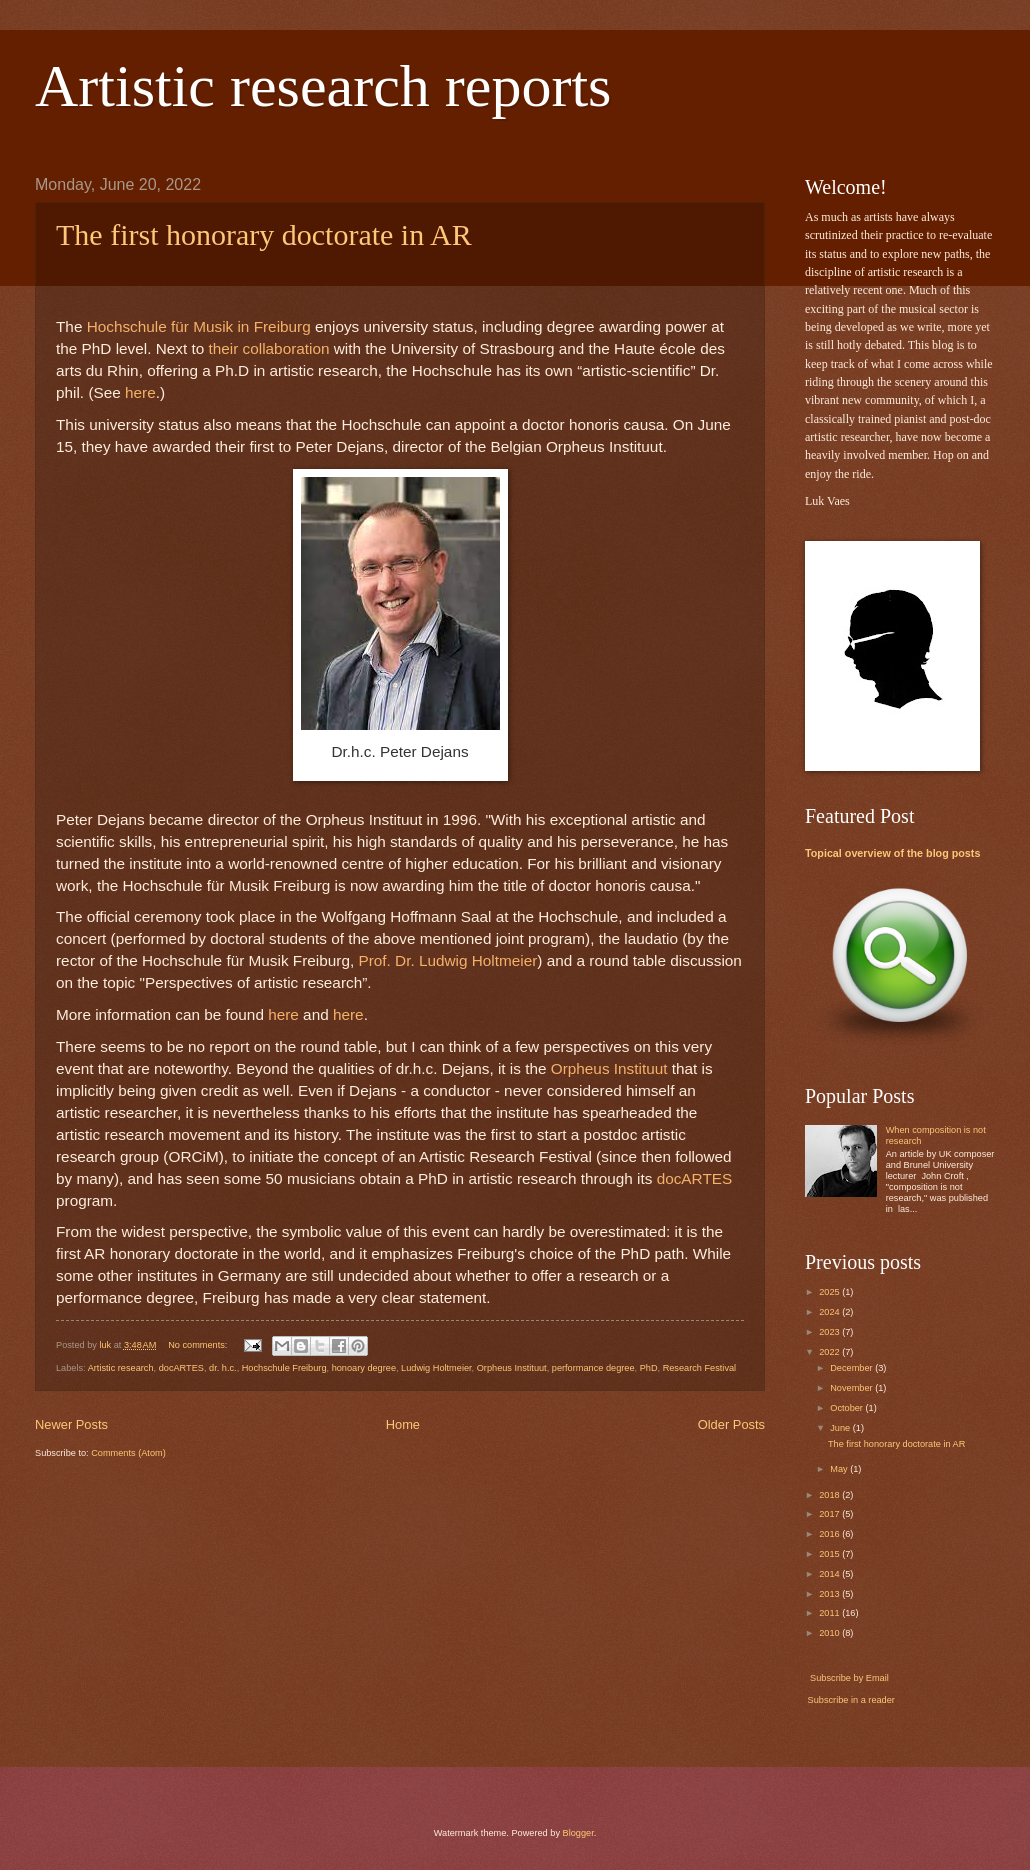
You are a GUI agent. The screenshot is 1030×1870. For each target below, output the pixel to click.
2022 (830, 1352)
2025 (830, 1292)
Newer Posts (71, 1424)
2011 (830, 1613)
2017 (830, 1514)
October (847, 1408)
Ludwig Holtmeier (436, 1368)
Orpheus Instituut (512, 1368)
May (840, 1469)
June (841, 1428)
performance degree (593, 1368)
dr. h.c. (223, 1368)
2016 (830, 1534)
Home (403, 1424)
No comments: (199, 1345)
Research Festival (700, 1368)
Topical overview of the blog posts (892, 853)
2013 (830, 1594)
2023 (830, 1332)
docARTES (181, 1368)
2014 (830, 1574)
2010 (830, 1633)
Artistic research (121, 1368)
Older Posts (731, 1424)
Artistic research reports (323, 86)
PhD (649, 1368)
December (852, 1368)
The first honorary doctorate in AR (264, 234)
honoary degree (364, 1368)
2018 (830, 1495)
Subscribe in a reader (851, 1700)
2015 (830, 1554)
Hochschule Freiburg (284, 1368)
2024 (830, 1312)
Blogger (578, 1833)
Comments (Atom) (128, 1453)
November (852, 1388)
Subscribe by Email (848, 1678)
